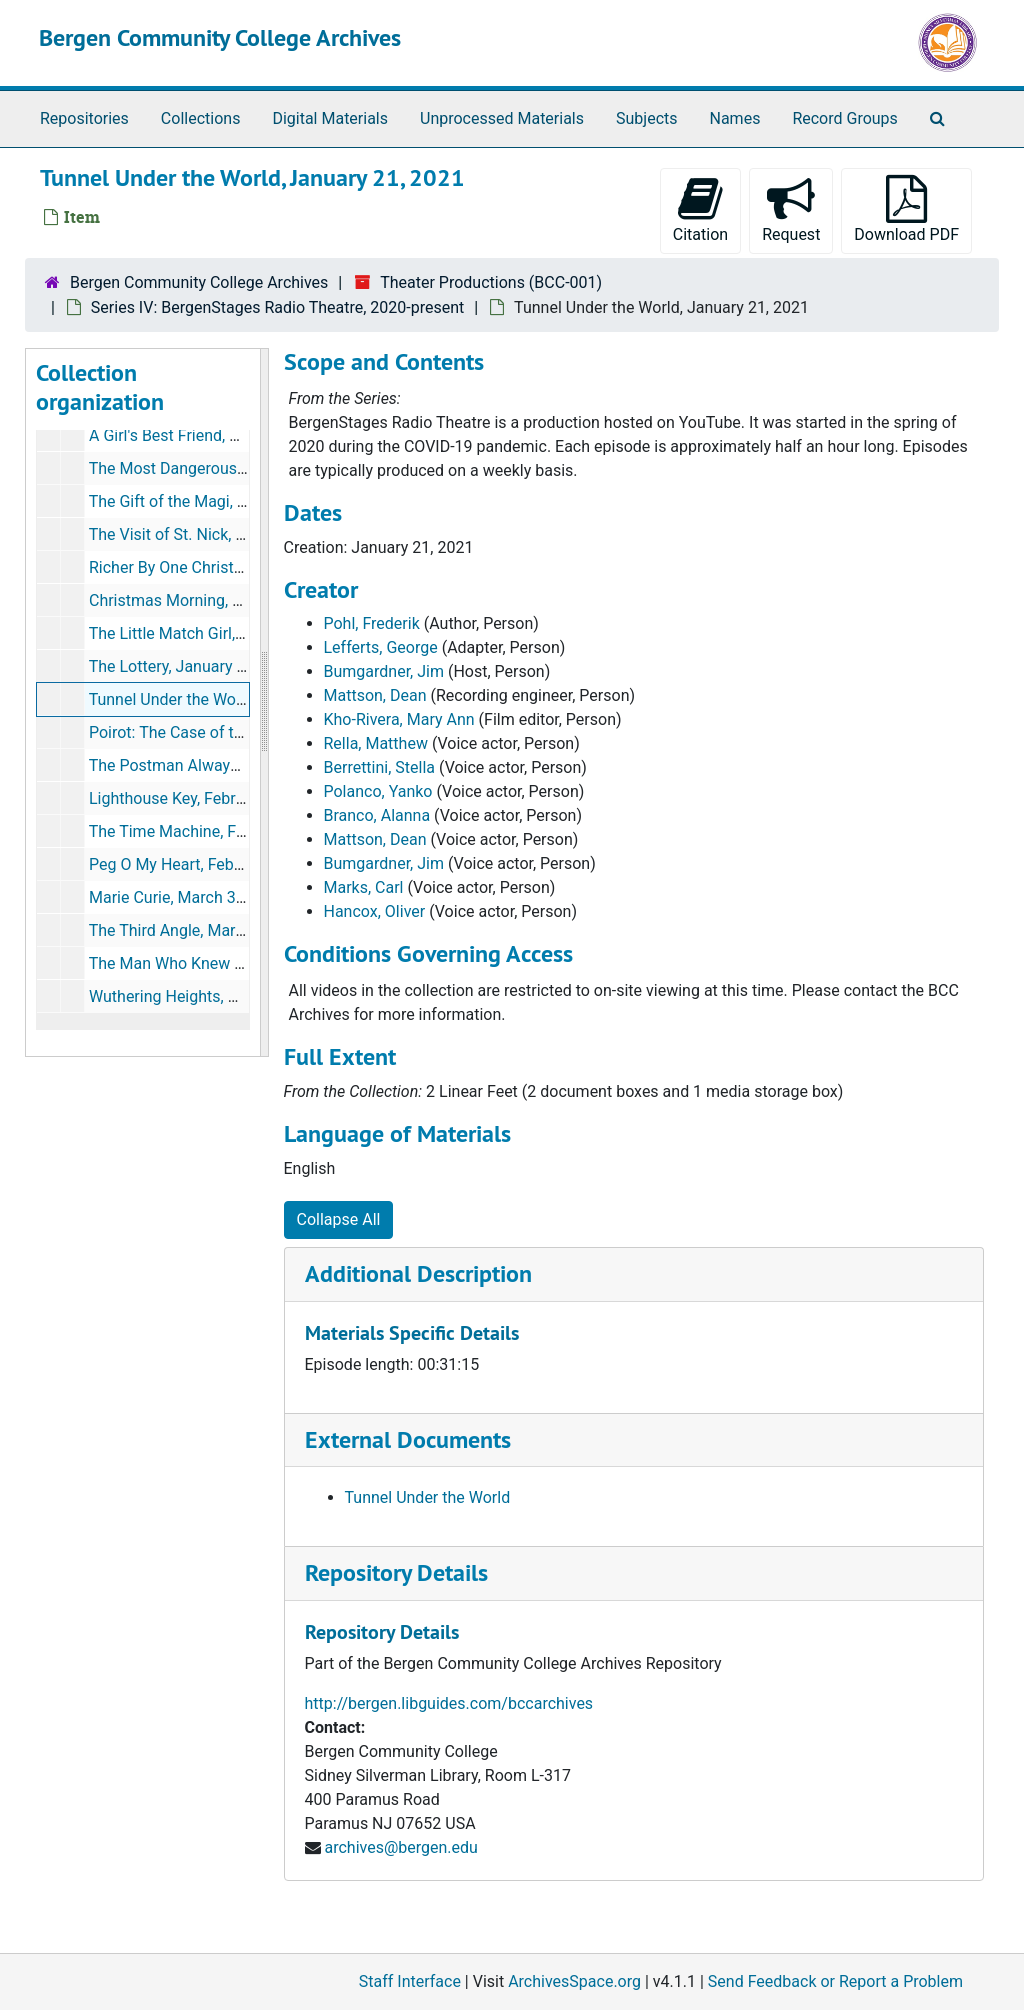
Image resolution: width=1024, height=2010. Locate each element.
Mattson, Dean (375, 695)
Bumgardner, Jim (384, 671)
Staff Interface (410, 1981)
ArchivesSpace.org (574, 1981)
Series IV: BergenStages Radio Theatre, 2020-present (277, 307)
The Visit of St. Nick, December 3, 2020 (227, 534)
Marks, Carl (364, 887)
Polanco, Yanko (378, 791)
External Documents (408, 1439)
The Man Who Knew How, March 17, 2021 (236, 963)
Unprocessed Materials (502, 118)
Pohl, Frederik (372, 623)
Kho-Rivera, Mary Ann (399, 719)
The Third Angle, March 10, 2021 (203, 930)
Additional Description (418, 1273)
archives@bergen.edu (400, 1847)
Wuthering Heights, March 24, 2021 (213, 996)
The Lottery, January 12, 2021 (193, 666)
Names (735, 118)
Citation (700, 209)
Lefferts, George (381, 647)
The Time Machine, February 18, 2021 (222, 831)
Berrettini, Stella (380, 767)
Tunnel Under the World (428, 1497)
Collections (201, 118)
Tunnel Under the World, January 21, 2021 (236, 699)
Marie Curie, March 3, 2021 (184, 897)
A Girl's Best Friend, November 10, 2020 (228, 435)
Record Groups (844, 118)
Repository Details (396, 1572)
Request (791, 209)
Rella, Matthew (376, 743)
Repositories (84, 118)
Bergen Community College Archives (220, 37)
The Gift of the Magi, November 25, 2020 (232, 501)
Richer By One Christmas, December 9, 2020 (245, 567)
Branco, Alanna (377, 815)
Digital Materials (330, 118)
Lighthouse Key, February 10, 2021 (210, 798)
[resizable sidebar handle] (264, 702)
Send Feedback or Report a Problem (835, 1981)
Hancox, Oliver (375, 911)
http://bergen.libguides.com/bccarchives (449, 1703)
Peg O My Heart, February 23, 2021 (212, 864)
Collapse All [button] (339, 1219)
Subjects (646, 118)
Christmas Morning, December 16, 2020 (229, 600)
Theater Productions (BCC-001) (491, 282)
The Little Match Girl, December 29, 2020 (233, 633)
